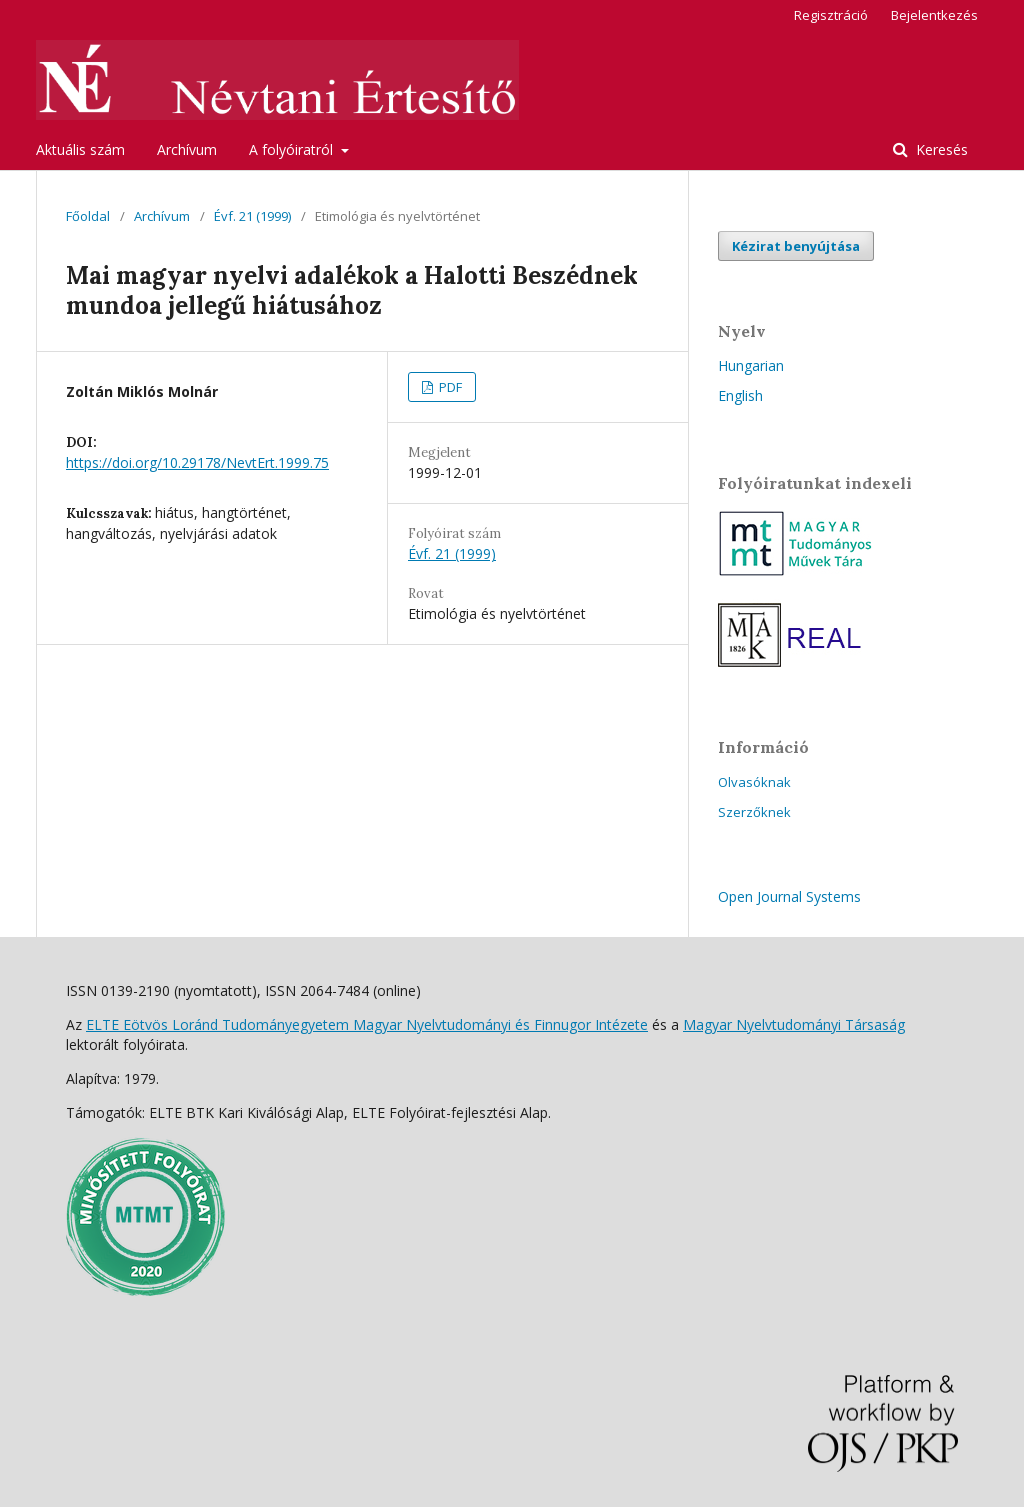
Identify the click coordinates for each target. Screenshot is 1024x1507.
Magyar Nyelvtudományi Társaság (794, 1024)
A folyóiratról (293, 149)
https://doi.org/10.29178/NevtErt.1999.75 (197, 462)
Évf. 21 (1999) (252, 216)
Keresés (940, 149)
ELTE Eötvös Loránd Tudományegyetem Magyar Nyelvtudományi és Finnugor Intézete (367, 1024)
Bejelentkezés (934, 15)
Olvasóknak (754, 782)
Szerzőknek (754, 812)
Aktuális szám (80, 149)
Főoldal (88, 216)
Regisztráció (831, 15)
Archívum (187, 149)
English (740, 395)
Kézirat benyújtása (796, 246)
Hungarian (751, 365)
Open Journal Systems (789, 896)
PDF (449, 387)
